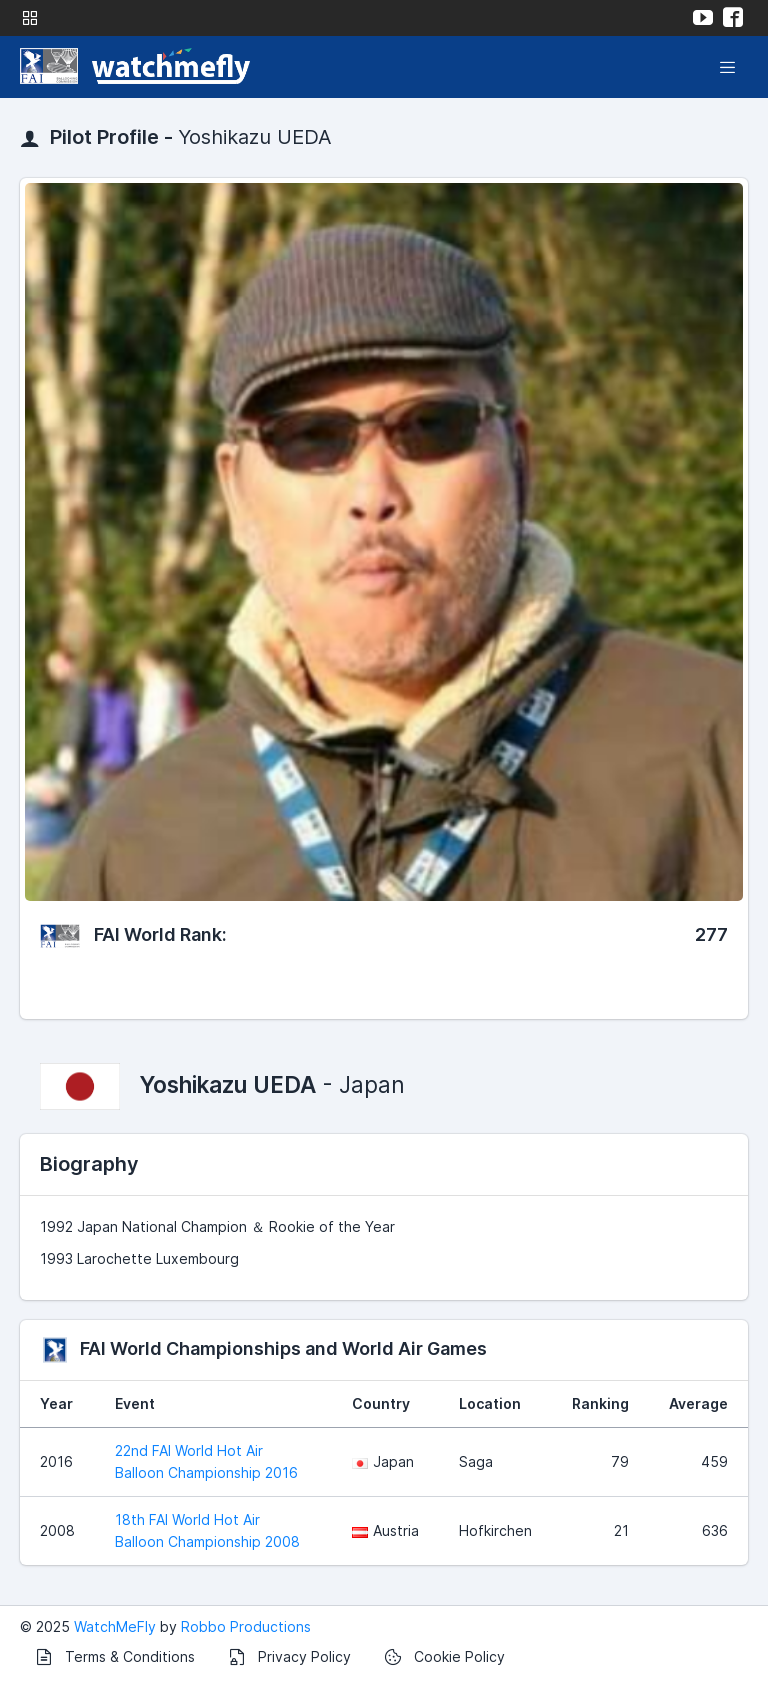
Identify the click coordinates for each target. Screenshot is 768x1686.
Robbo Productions (246, 1626)
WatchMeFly (115, 1626)
